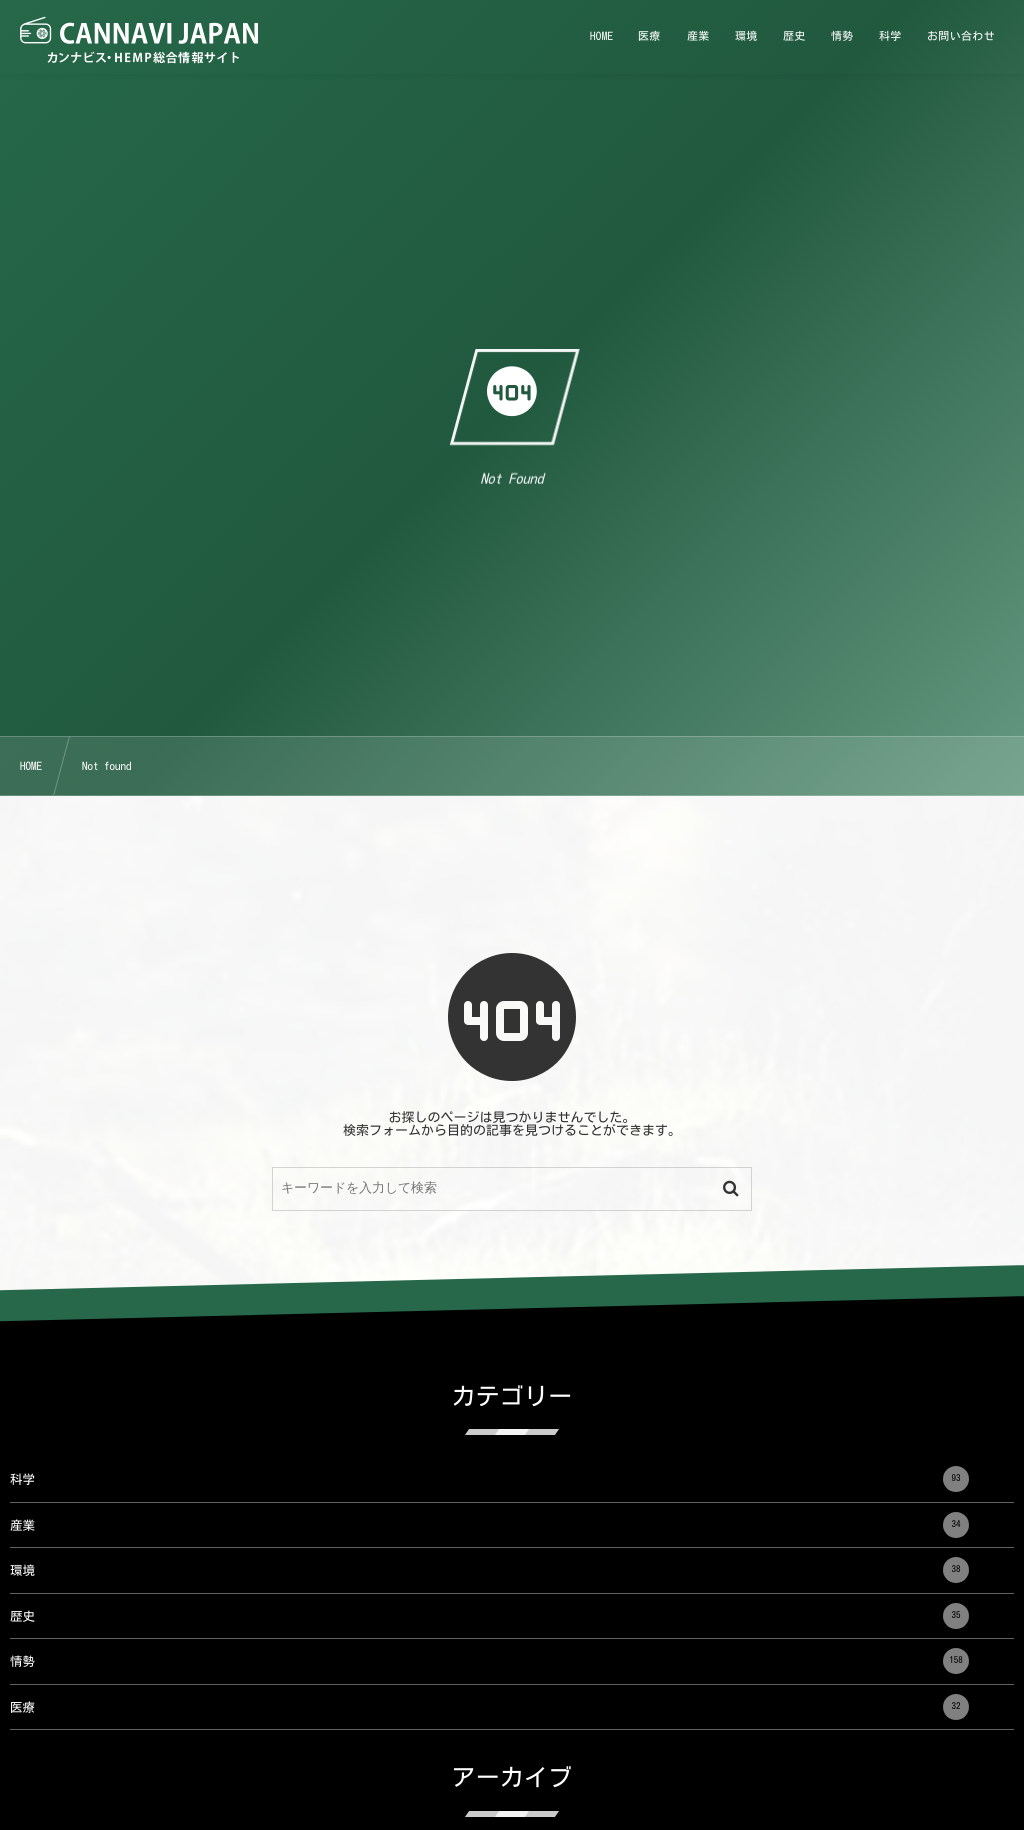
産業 (489, 1525)
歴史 (489, 1616)
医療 (489, 1707)
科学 (489, 1479)
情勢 (489, 1661)
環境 (489, 1570)
